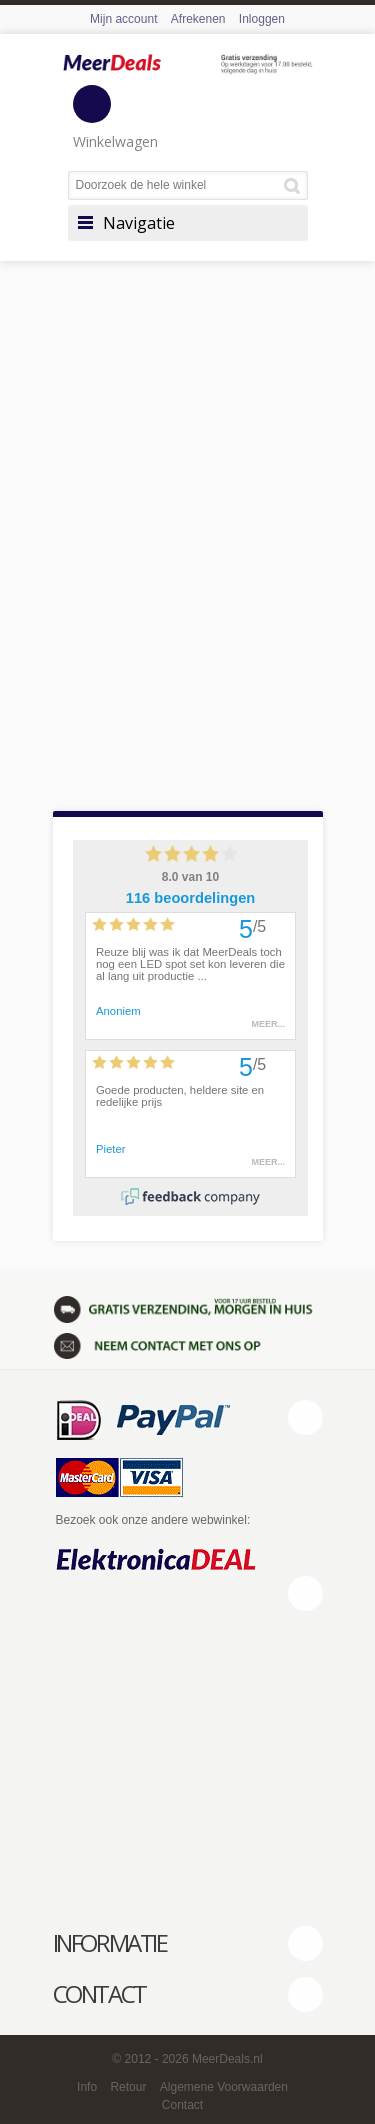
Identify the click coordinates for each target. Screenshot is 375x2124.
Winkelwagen (115, 118)
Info (87, 2087)
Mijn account (123, 19)
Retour (128, 2087)
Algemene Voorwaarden (224, 2087)
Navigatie (139, 223)
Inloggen (262, 19)
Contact (182, 2105)
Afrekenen (198, 19)
